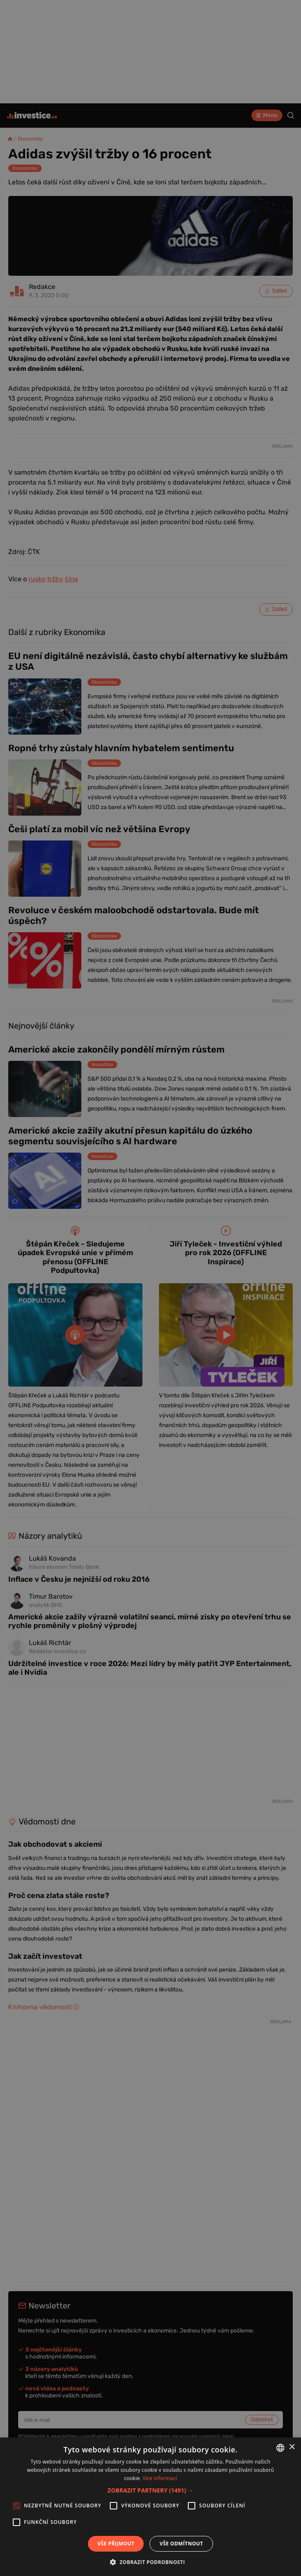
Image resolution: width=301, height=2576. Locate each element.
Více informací (159, 2478)
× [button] (292, 2447)
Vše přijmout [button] (115, 2543)
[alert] (150, 1288)
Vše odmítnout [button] (181, 2543)
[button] (151, 2490)
